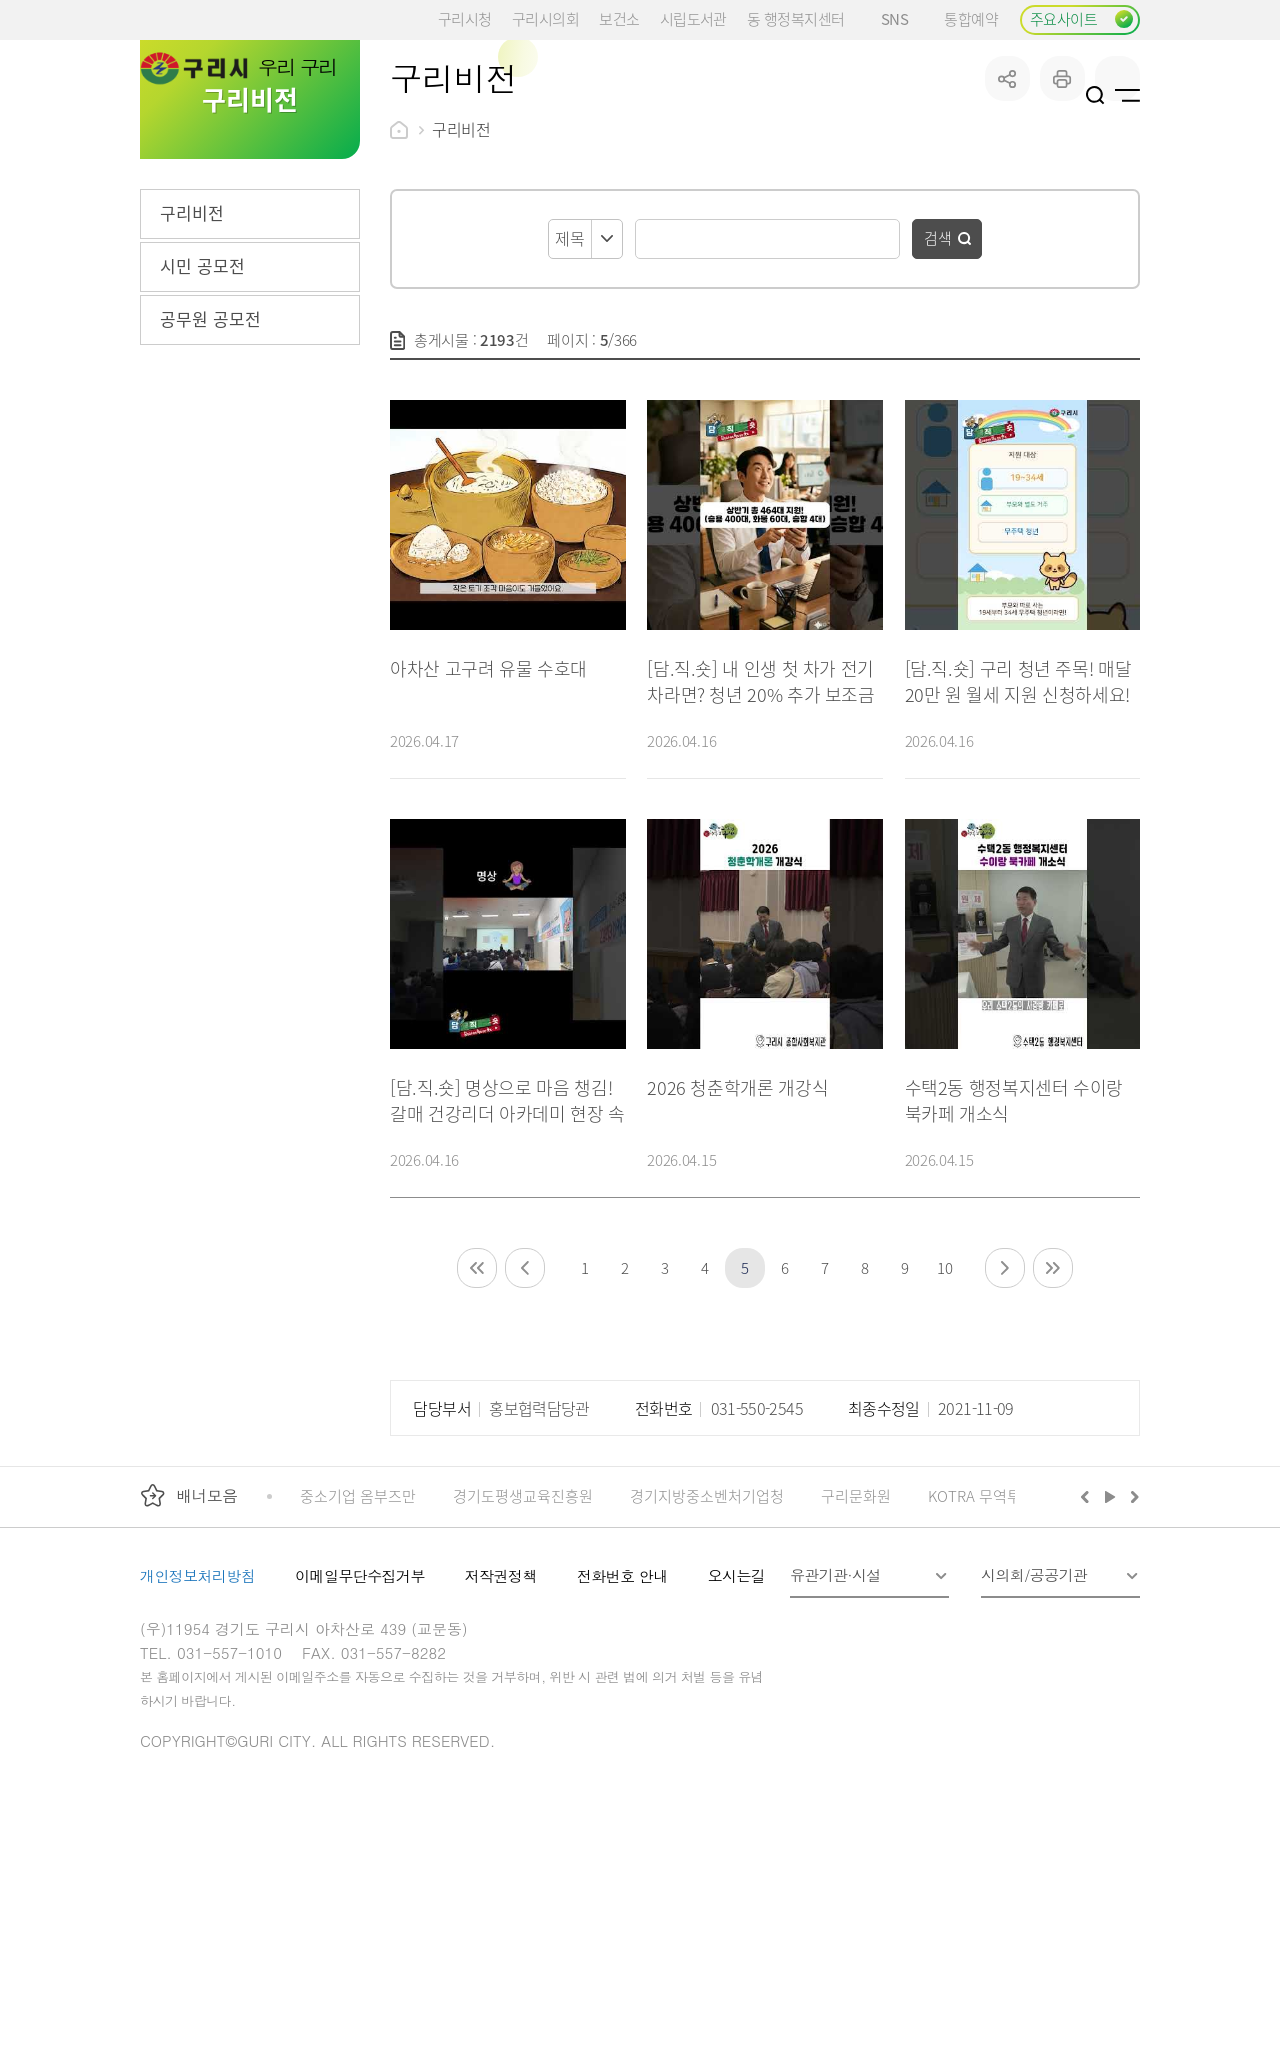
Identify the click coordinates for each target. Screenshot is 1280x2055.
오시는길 (737, 1726)
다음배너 (1132, 1647)
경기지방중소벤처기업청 (707, 1646)
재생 (1110, 1647)
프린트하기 (1062, 229)
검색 (938, 388)
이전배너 (1089, 1647)
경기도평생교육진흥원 (523, 1646)
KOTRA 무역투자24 (989, 1646)
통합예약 (971, 18)
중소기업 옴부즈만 (358, 1646)
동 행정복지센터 (795, 18)
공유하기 (1007, 229)
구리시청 (465, 18)
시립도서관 (693, 18)
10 (944, 1418)
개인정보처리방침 (197, 1726)
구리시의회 (545, 18)
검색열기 (1095, 95)
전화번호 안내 (622, 1726)
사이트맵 (1127, 95)
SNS (902, 18)
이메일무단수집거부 (360, 1726)
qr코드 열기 (1117, 229)
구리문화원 (856, 1646)
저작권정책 (501, 1726)
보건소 (619, 18)
